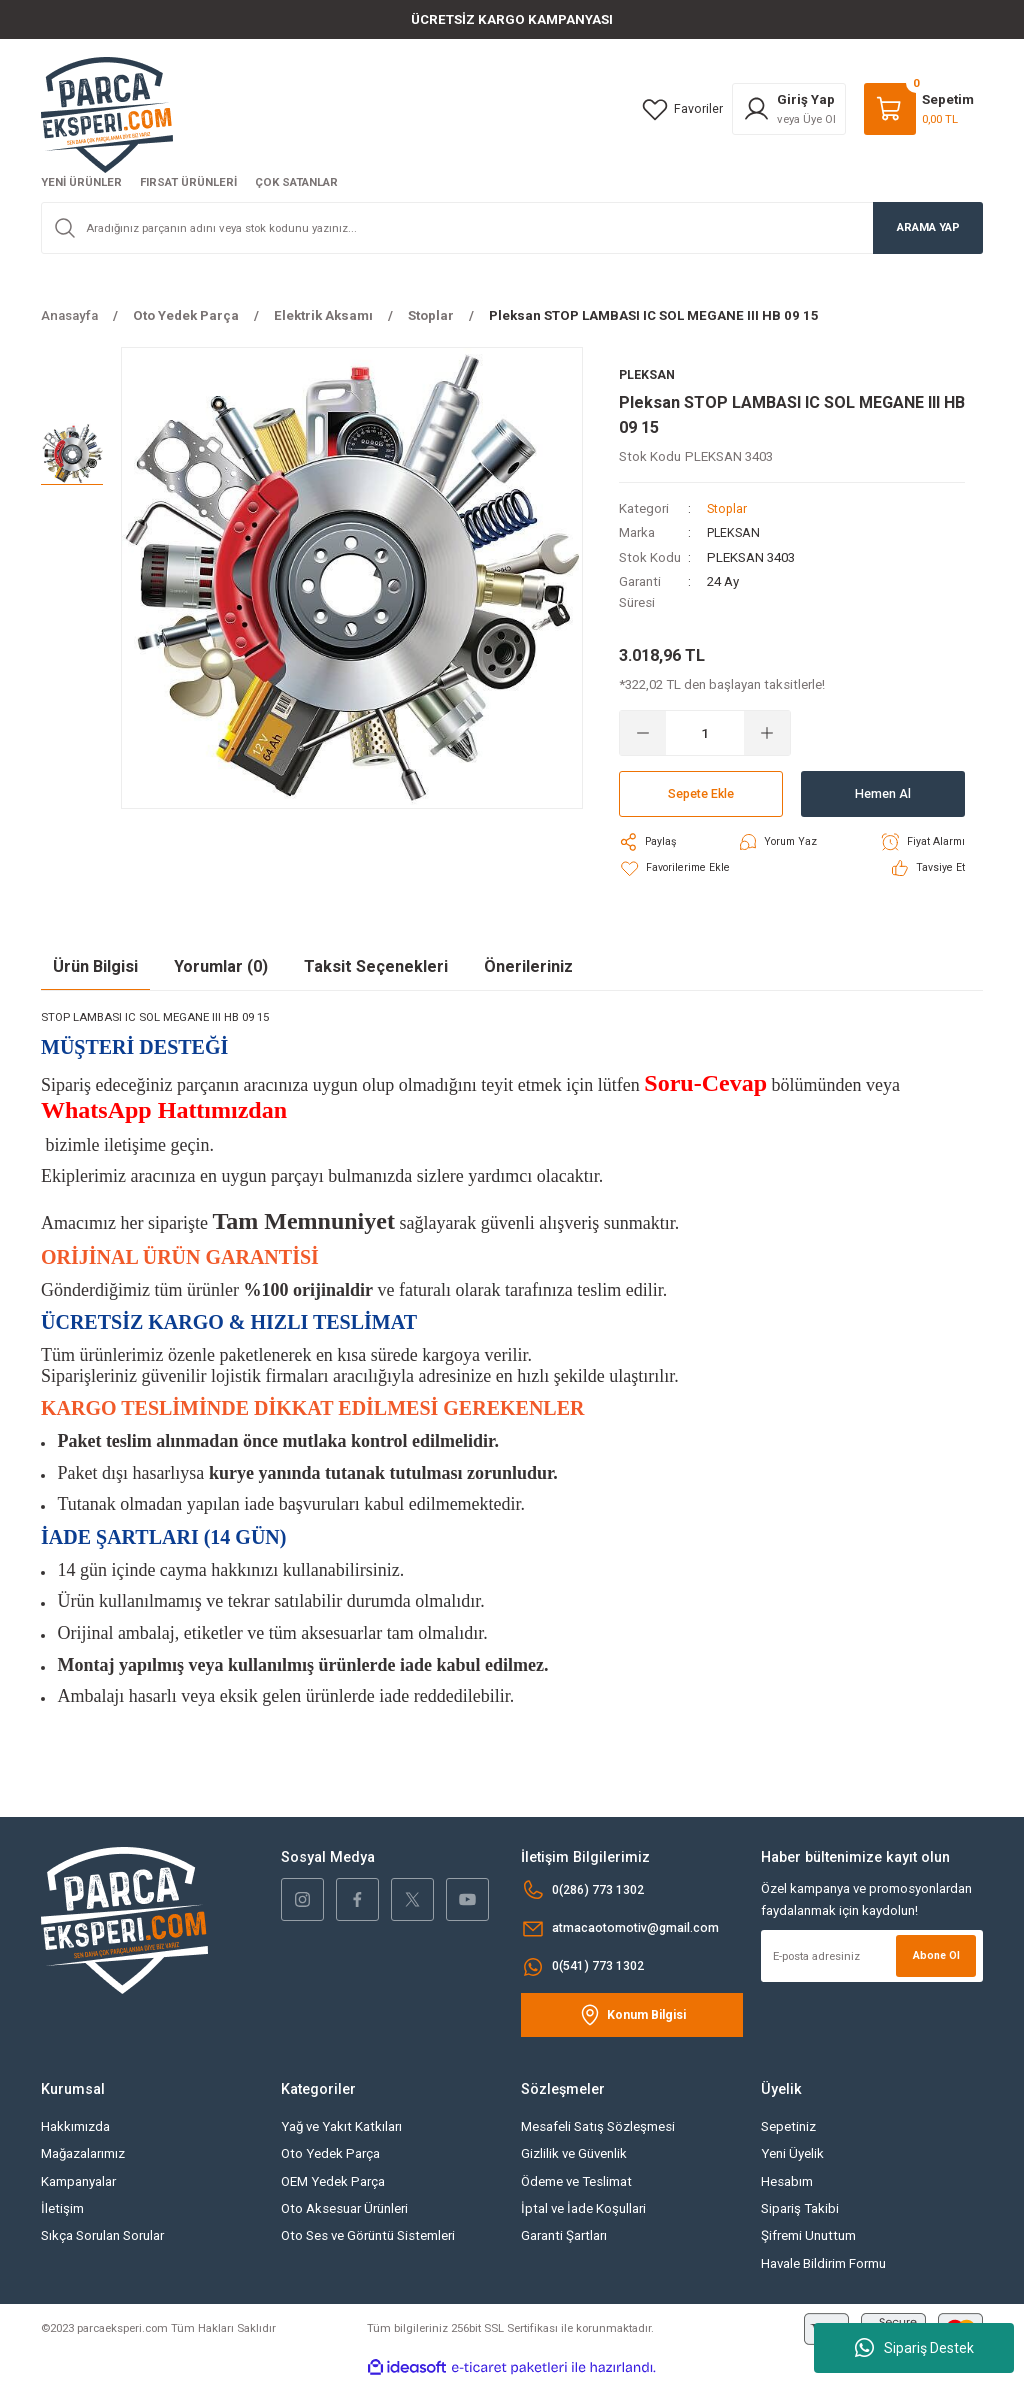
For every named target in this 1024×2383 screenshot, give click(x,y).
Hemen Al (883, 794)
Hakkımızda (75, 2127)
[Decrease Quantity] (643, 734)
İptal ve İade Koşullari (583, 2209)
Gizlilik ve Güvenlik (574, 2154)
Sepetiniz (788, 2127)
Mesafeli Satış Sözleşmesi (598, 2127)
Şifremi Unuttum (808, 2236)
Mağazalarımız (83, 2154)
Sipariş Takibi (800, 2209)
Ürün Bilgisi (95, 966)
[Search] (512, 228)
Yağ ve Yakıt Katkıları (341, 2127)
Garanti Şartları (564, 2236)
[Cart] (919, 109)
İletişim (62, 2209)
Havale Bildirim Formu (823, 2263)
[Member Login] (789, 109)
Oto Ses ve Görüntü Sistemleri (368, 2236)
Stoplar (728, 509)
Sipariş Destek (914, 2348)
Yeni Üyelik (792, 2154)
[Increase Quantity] (767, 734)
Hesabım (787, 2182)
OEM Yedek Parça (333, 2182)
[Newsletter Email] (872, 1957)
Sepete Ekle (701, 794)
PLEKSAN (735, 533)
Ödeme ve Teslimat (576, 2182)
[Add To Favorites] (676, 869)
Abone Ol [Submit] (934, 1956)
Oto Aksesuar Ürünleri (344, 2209)
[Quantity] (705, 734)
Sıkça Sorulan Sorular (102, 2236)
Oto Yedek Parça (330, 2154)
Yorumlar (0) (221, 966)
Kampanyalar (78, 2182)
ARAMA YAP (928, 227)
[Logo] (107, 114)
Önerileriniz (528, 966)
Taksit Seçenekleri (376, 966)
